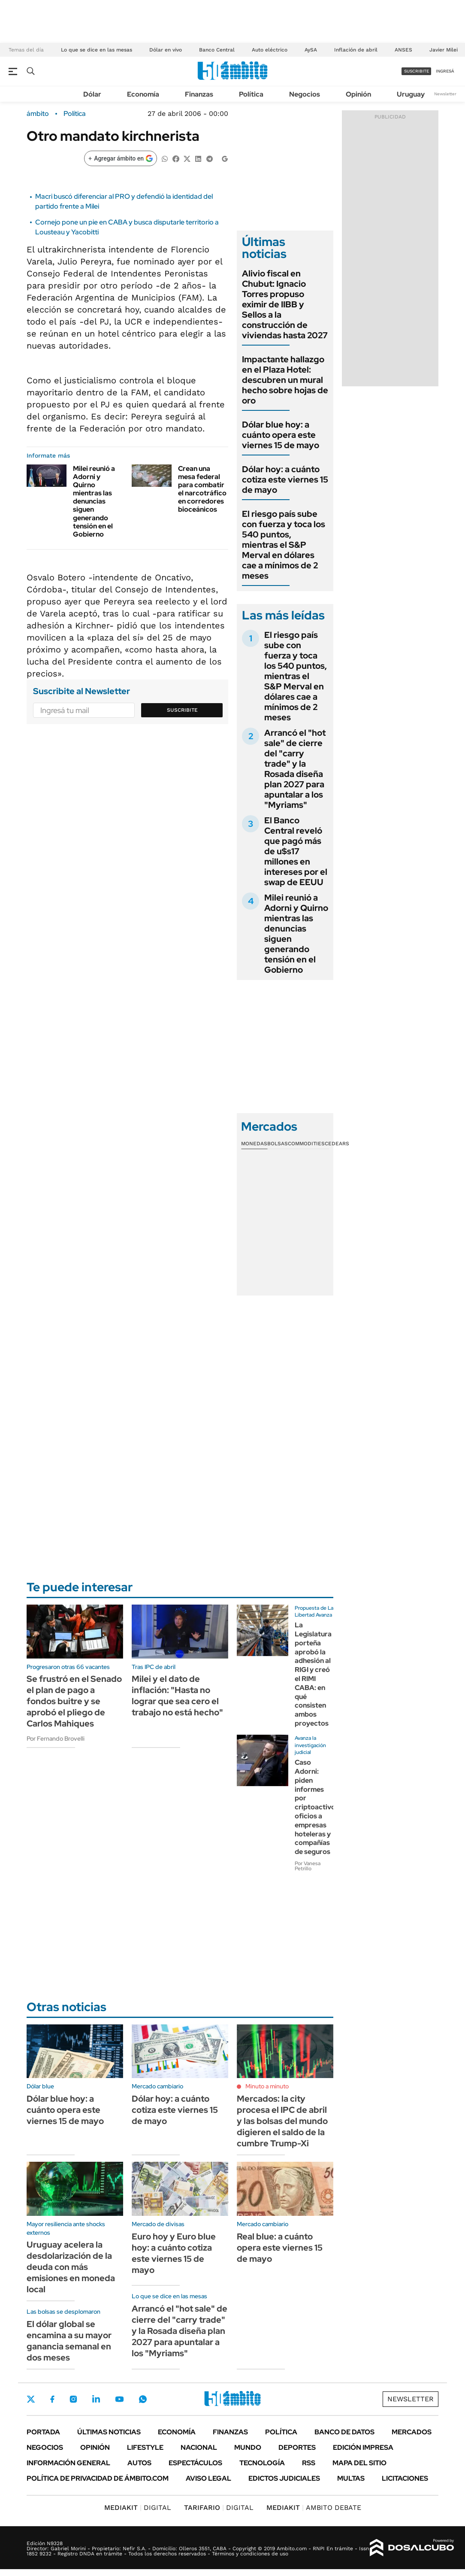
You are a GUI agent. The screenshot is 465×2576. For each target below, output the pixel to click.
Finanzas (199, 94)
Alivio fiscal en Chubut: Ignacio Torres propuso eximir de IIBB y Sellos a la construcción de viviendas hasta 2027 (285, 304)
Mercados (412, 2431)
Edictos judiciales (284, 2478)
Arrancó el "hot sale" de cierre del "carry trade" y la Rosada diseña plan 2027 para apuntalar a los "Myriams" (295, 768)
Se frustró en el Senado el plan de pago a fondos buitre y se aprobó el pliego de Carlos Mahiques (74, 1701)
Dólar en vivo (165, 50)
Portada (43, 2431)
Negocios (304, 94)
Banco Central (217, 50)
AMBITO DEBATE (313, 2507)
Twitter (31, 2399)
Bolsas (277, 1144)
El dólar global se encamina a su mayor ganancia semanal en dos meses (69, 2340)
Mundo (247, 2447)
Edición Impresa (363, 2447)
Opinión (358, 94)
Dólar (92, 94)
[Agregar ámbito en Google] (120, 158)
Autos (139, 2462)
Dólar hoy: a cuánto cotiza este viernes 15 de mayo (285, 479)
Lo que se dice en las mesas (96, 50)
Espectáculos (195, 2462)
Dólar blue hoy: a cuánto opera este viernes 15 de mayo (280, 435)
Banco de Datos (344, 2431)
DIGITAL (137, 2507)
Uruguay (411, 94)
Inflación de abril (355, 50)
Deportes (297, 2447)
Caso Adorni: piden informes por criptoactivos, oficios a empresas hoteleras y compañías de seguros (318, 1807)
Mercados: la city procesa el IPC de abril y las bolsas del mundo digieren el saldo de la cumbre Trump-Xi (282, 2121)
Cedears (337, 1144)
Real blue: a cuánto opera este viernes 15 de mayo (280, 2247)
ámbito (38, 113)
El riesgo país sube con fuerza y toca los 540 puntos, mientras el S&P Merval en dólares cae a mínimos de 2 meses (283, 544)
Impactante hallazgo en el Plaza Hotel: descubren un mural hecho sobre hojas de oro (285, 380)
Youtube (119, 2399)
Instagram (73, 2399)
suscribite (416, 71)
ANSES (403, 50)
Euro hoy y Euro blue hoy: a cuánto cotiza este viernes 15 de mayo (174, 2253)
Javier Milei (443, 50)
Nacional (199, 2447)
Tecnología (262, 2462)
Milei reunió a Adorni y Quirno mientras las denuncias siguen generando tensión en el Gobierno (94, 501)
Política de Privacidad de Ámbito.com (98, 2478)
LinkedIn (96, 2399)
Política (251, 94)
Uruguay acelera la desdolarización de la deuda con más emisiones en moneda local (71, 2267)
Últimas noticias (109, 2431)
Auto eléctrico (269, 50)
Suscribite (182, 710)
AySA (311, 50)
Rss (308, 2462)
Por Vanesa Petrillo (307, 1866)
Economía (143, 94)
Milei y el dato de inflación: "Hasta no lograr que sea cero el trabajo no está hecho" (177, 1695)
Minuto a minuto (267, 2086)
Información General (68, 2462)
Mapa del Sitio (359, 2462)
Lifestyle (145, 2447)
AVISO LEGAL (208, 2478)
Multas (351, 2478)
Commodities (306, 1144)
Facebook (52, 2399)
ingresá (445, 71)
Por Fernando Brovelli (56, 1738)
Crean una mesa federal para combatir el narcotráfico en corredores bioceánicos (202, 489)
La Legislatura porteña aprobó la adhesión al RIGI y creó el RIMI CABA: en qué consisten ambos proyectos (313, 1674)
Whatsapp (143, 2399)
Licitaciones (405, 2478)
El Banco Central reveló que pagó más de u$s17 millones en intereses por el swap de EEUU (295, 851)
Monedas (254, 1144)
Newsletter (445, 93)
